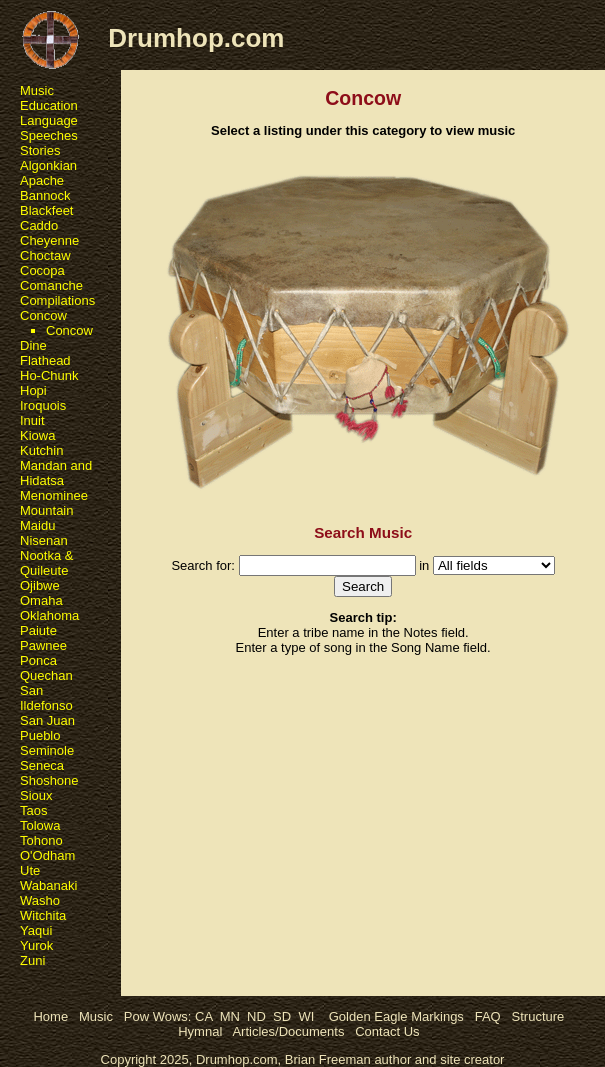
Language (49, 120)
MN (230, 1016)
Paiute (38, 630)
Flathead (45, 360)
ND (256, 1016)
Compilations (57, 300)
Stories (40, 150)
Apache (42, 180)
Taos (33, 810)
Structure (538, 1016)
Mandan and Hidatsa (56, 473)
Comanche (51, 285)
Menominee (54, 495)
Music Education (49, 98)
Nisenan (44, 540)
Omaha (41, 600)
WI (306, 1016)
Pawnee (43, 645)
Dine (33, 345)
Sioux (36, 795)
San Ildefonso (46, 698)
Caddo (39, 225)
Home (50, 1016)
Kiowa (37, 435)
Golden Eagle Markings (396, 1016)
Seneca (42, 765)
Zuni (32, 960)
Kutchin (41, 450)
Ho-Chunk (49, 375)
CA (203, 1016)
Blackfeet (46, 210)
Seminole (47, 750)
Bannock (45, 195)
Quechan (46, 675)
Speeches (49, 135)
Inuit (32, 420)
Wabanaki (48, 885)
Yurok (36, 945)
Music (96, 1016)
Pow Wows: (159, 1016)
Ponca (38, 660)
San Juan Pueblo (47, 728)
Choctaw (45, 255)
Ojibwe (40, 585)
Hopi (33, 390)
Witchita (43, 915)
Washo (40, 900)
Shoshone (49, 780)
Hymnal (200, 1031)
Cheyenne (49, 240)
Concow (43, 315)
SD (282, 1016)
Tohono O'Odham (47, 848)
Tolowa (40, 825)
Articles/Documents (288, 1031)
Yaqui (36, 930)
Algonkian (48, 165)
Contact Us (387, 1031)
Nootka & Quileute (46, 563)
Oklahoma (49, 615)
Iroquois (43, 405)
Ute (30, 870)
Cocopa (42, 270)
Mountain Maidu (46, 518)
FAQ (488, 1016)
